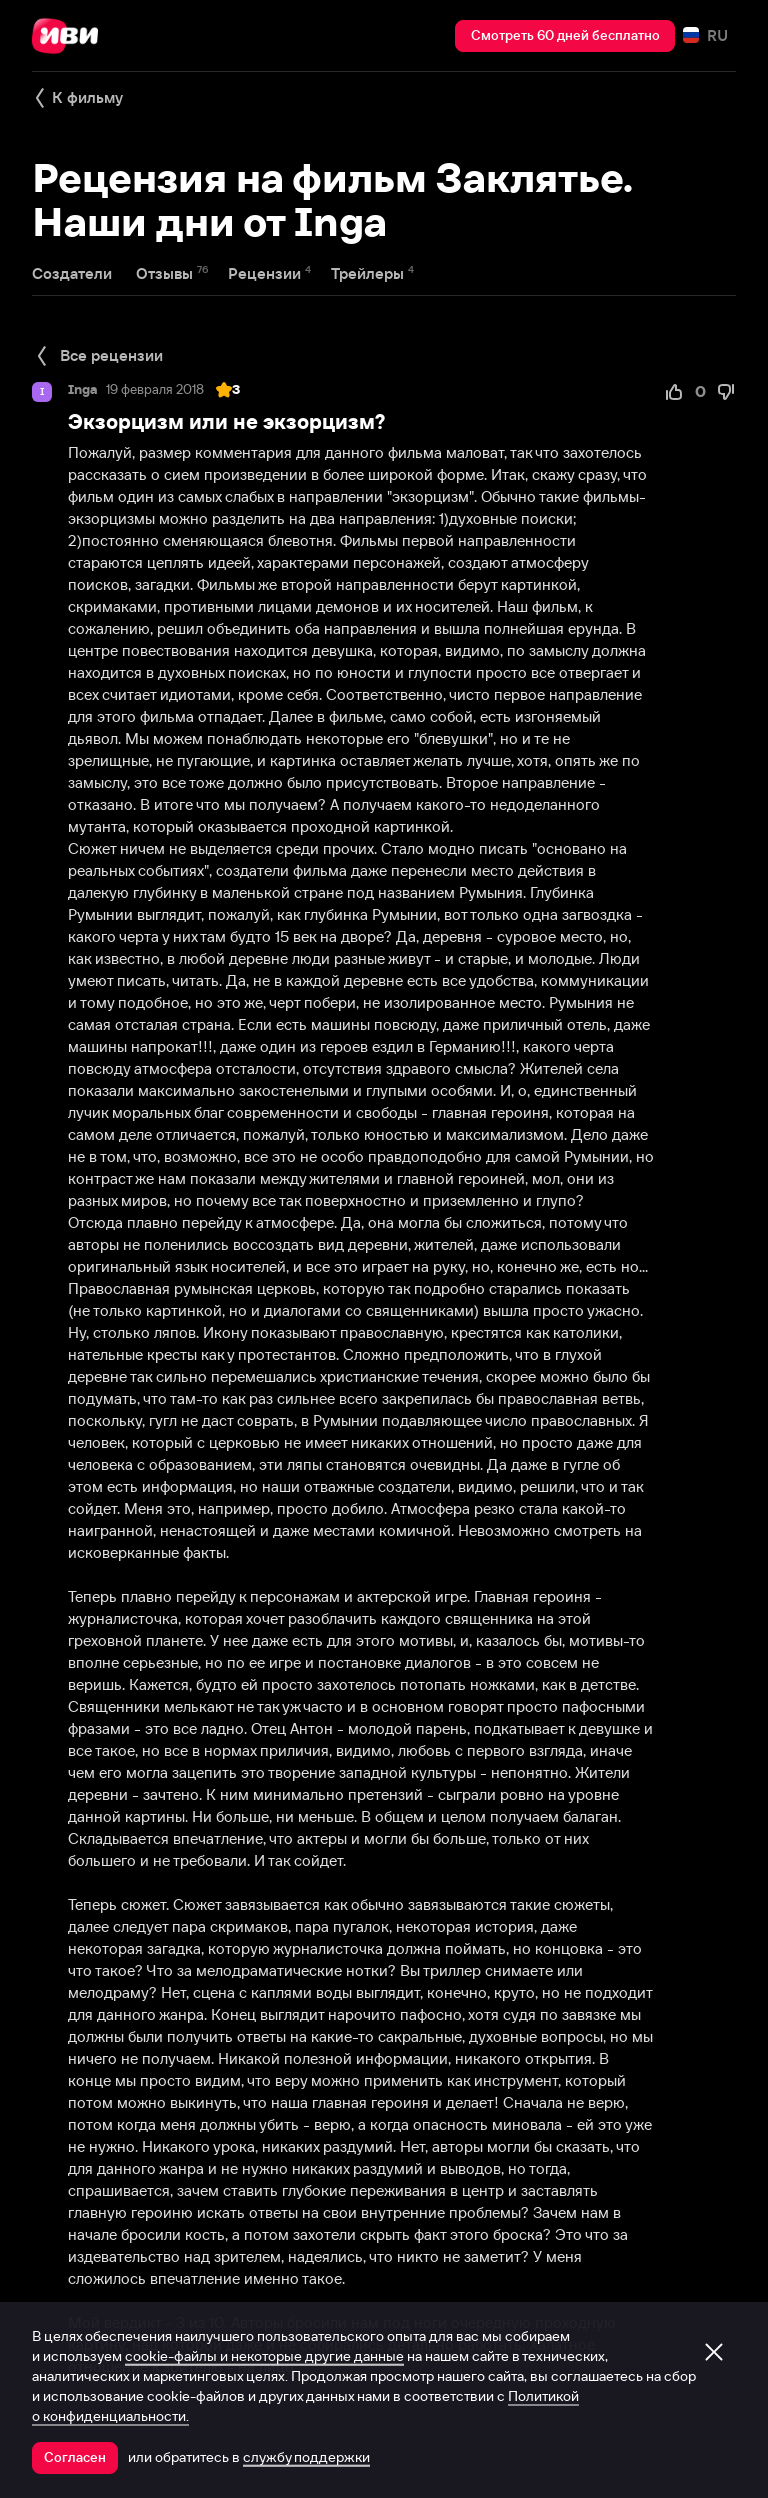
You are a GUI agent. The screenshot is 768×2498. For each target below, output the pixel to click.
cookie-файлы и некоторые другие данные (264, 2356)
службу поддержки (306, 2457)
